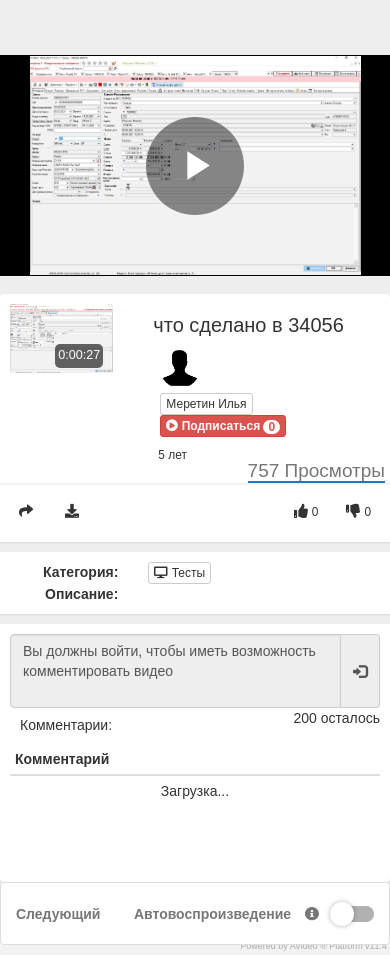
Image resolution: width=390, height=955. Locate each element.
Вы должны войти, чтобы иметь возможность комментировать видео (175, 671)
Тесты (179, 573)
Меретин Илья (206, 404)
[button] (223, 426)
